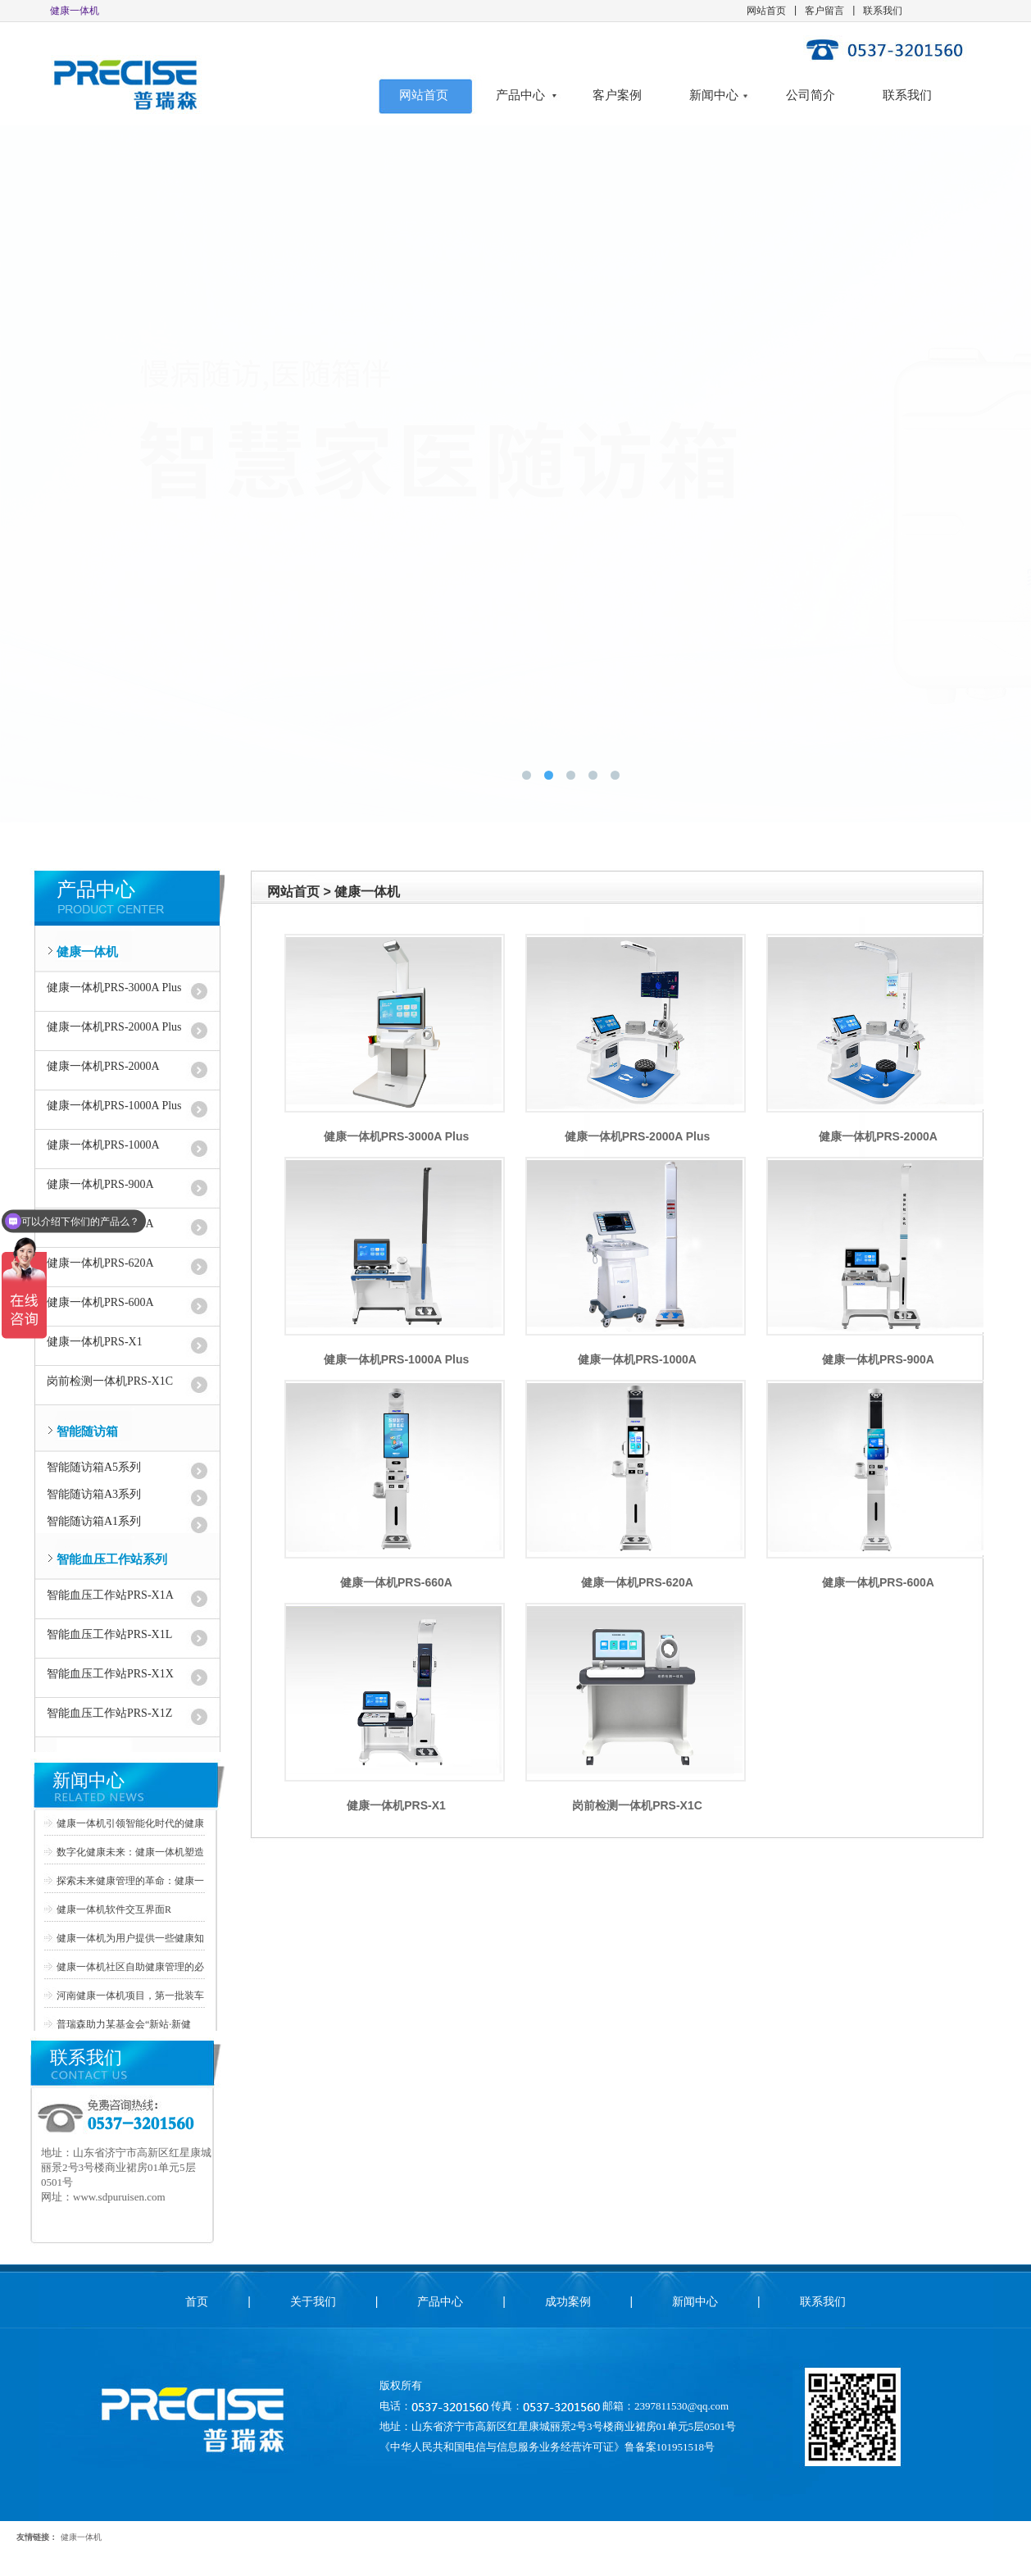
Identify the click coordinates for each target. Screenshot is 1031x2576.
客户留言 (824, 10)
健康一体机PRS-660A (396, 1582)
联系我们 (882, 10)
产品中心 (520, 95)
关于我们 (313, 2301)
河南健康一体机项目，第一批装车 (130, 1995)
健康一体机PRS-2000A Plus (114, 1027)
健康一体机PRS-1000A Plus (114, 1105)
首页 (196, 2301)
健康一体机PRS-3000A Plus (114, 987)
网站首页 (766, 10)
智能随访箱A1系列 (94, 1521)
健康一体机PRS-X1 (95, 1342)
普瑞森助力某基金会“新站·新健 (124, 2024)
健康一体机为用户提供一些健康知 (130, 1938)
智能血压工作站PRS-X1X (110, 1674)
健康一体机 (87, 951)
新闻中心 (713, 95)
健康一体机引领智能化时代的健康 (130, 1823)
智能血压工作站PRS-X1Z (109, 1713)
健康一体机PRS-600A (100, 1302)
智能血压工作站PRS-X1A (110, 1595)
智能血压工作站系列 (112, 1559)
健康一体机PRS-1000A (103, 1145)
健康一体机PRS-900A (878, 1359)
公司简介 (810, 95)
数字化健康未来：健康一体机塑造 (130, 1852)
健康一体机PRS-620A (100, 1263)
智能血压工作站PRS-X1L (109, 1634)
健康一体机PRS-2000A (103, 1066)
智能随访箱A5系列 (94, 1467)
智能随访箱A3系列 (94, 1494)
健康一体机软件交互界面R (114, 1909)
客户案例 (617, 95)
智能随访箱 (87, 1431)
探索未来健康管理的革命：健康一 (130, 1880)
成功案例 (568, 2301)
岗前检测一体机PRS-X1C (110, 1381)
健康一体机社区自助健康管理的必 (130, 1967)
